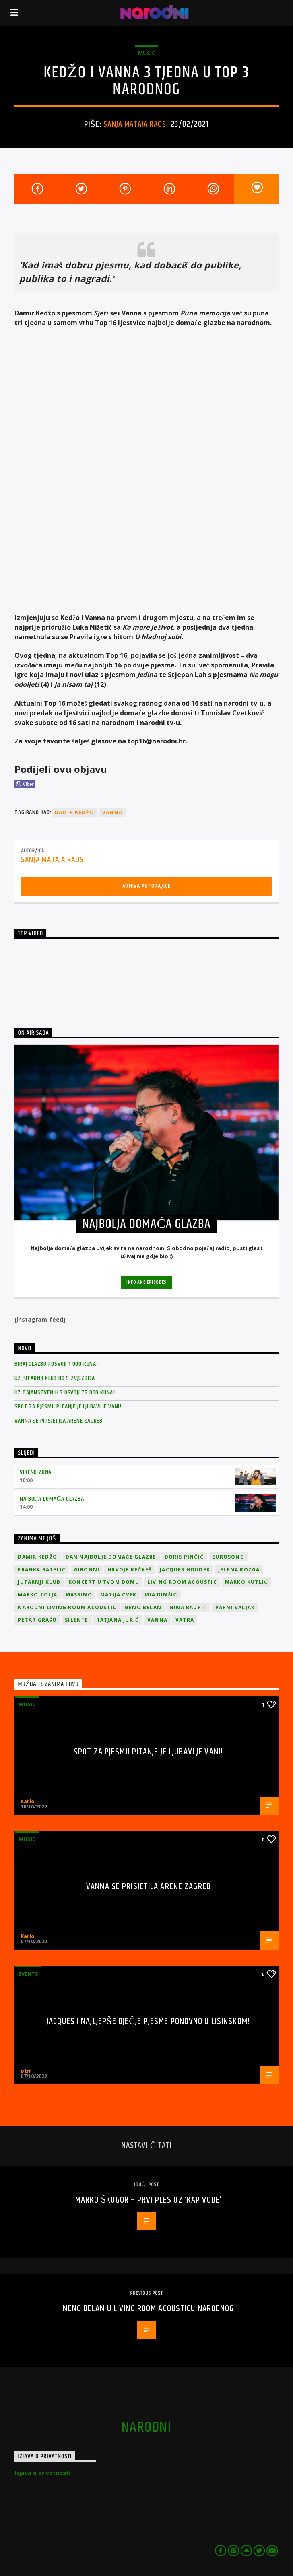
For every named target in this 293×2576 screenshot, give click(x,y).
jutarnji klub (39, 1582)
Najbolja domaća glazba (52, 1499)
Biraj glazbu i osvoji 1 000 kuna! (56, 1364)
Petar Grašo (37, 1619)
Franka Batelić (42, 1569)
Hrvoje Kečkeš (129, 1569)
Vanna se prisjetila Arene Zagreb (58, 1421)
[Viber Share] (24, 784)
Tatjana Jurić (118, 1619)
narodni (146, 2428)
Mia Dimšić (160, 1594)
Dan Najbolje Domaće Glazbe (111, 1556)
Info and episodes (146, 1282)
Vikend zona (36, 1472)
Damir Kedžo (74, 812)
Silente (76, 1619)
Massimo (79, 1594)
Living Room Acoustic (182, 1582)
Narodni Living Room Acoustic (67, 1607)
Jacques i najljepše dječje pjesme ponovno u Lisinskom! (148, 2021)
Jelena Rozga (239, 1569)
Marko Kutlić (246, 1582)
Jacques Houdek (185, 1569)
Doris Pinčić (184, 1556)
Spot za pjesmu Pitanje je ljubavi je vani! (68, 1407)
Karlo (28, 1801)
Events (28, 1973)
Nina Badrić (188, 1607)
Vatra (184, 1619)
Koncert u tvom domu (103, 1582)
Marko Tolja (37, 1594)
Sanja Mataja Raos (134, 124)
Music (146, 53)
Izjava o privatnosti (42, 2473)
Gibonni (86, 1569)
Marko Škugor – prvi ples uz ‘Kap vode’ (148, 2200)
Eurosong (228, 1556)
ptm (26, 2070)
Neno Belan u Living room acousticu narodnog (148, 2309)
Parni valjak (235, 1607)
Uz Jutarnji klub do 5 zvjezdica (54, 1378)
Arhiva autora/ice (146, 886)
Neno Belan (142, 1607)
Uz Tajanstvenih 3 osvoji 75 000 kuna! (64, 1392)
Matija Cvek (118, 1594)
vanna (112, 812)
